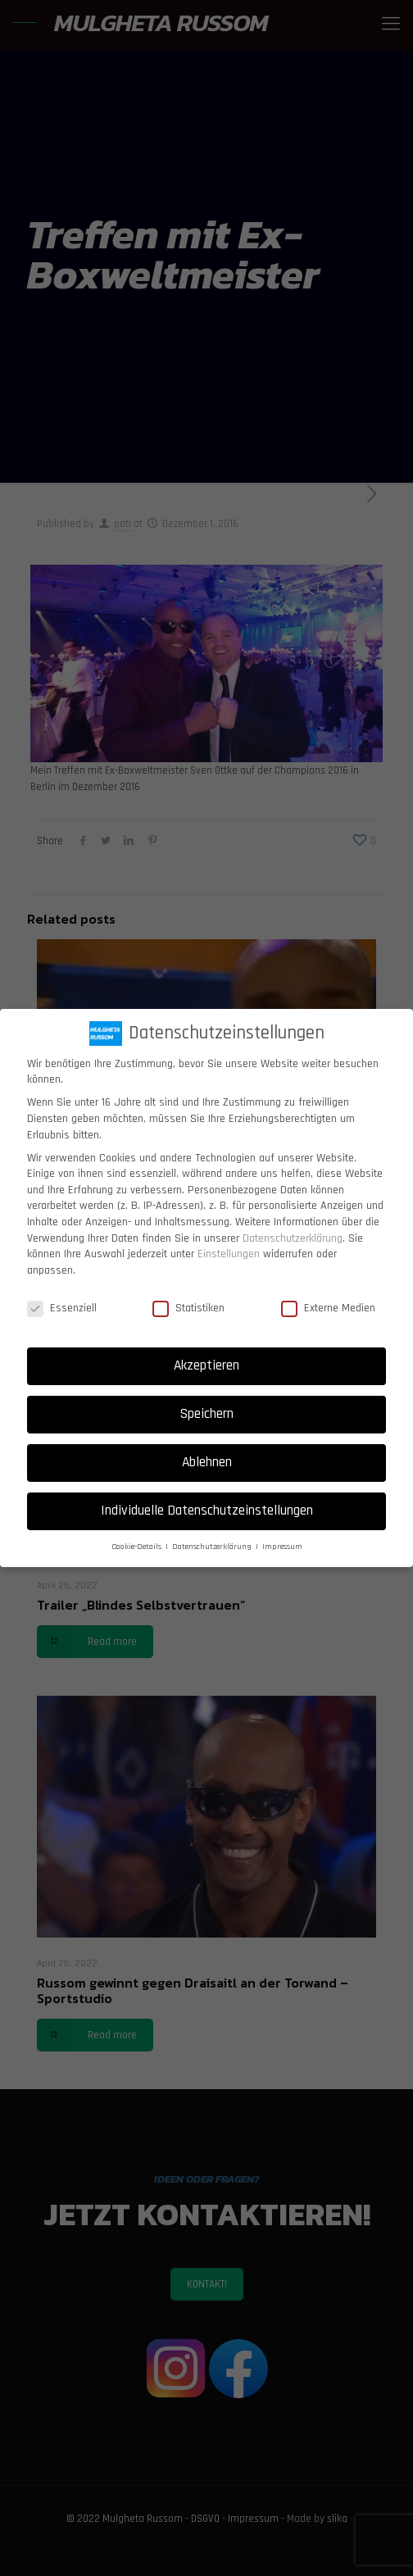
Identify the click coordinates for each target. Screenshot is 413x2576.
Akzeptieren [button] (206, 1365)
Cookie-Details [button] (137, 1546)
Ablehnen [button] (207, 1462)
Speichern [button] (207, 1414)
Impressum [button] (282, 1546)
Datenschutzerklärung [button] (213, 1546)
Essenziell (62, 1308)
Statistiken (188, 1308)
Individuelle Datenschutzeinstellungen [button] (207, 1511)
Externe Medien (328, 1308)
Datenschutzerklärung (293, 1238)
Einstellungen (228, 1254)
